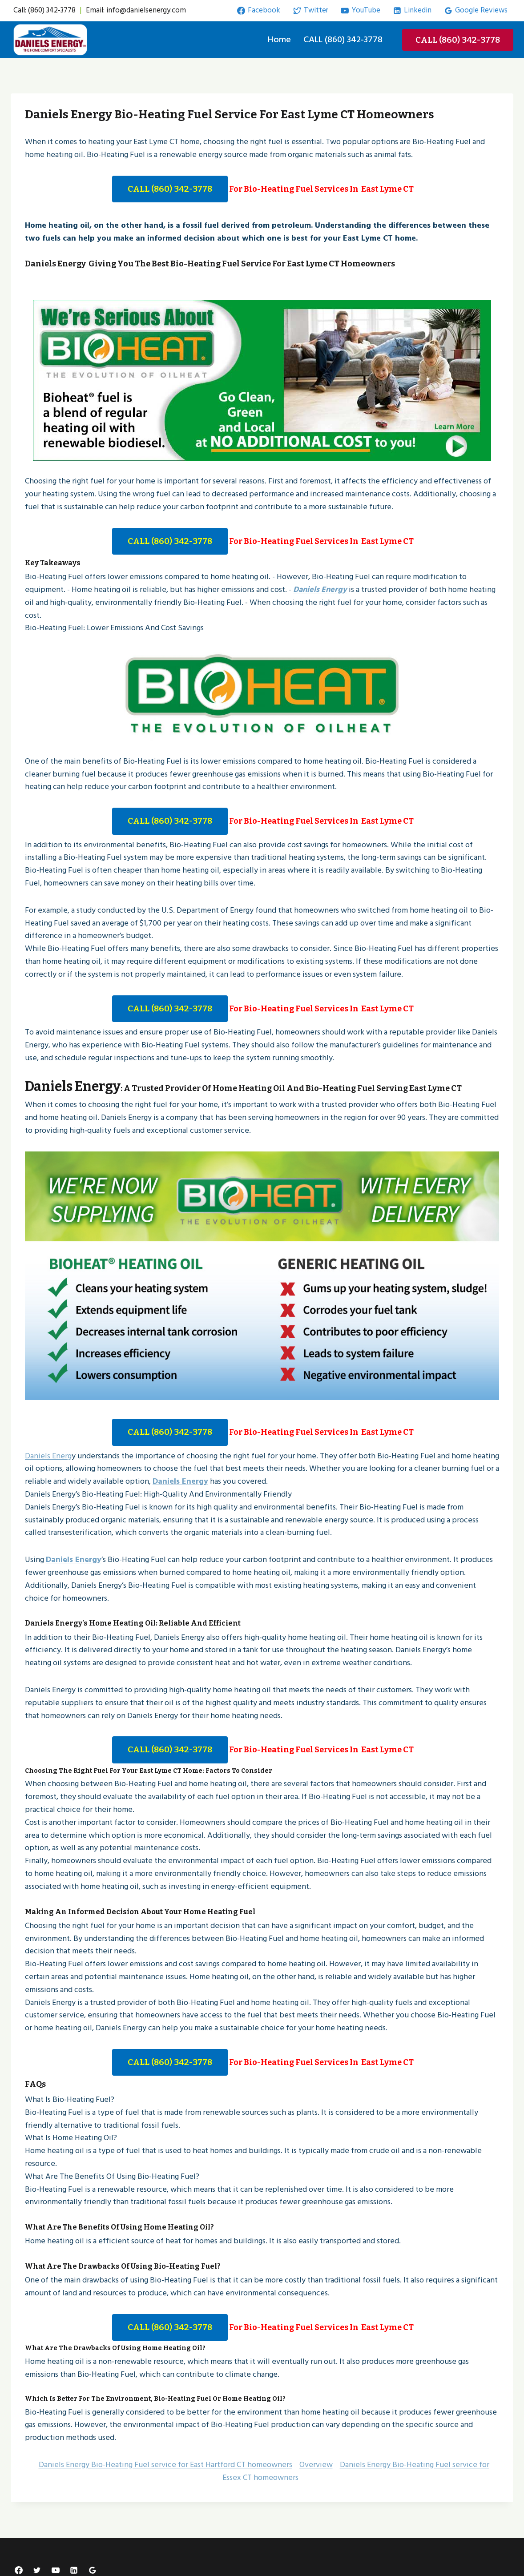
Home (279, 39)
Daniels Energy (320, 589)
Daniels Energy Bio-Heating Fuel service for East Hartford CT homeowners (165, 2458)
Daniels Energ (48, 1449)
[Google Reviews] (93, 2564)
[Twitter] (37, 2564)
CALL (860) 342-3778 (343, 39)
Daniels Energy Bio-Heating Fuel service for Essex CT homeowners (355, 2465)
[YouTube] (56, 2564)
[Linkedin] (74, 2564)
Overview (316, 2458)
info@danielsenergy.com (146, 10)
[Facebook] (19, 2564)
